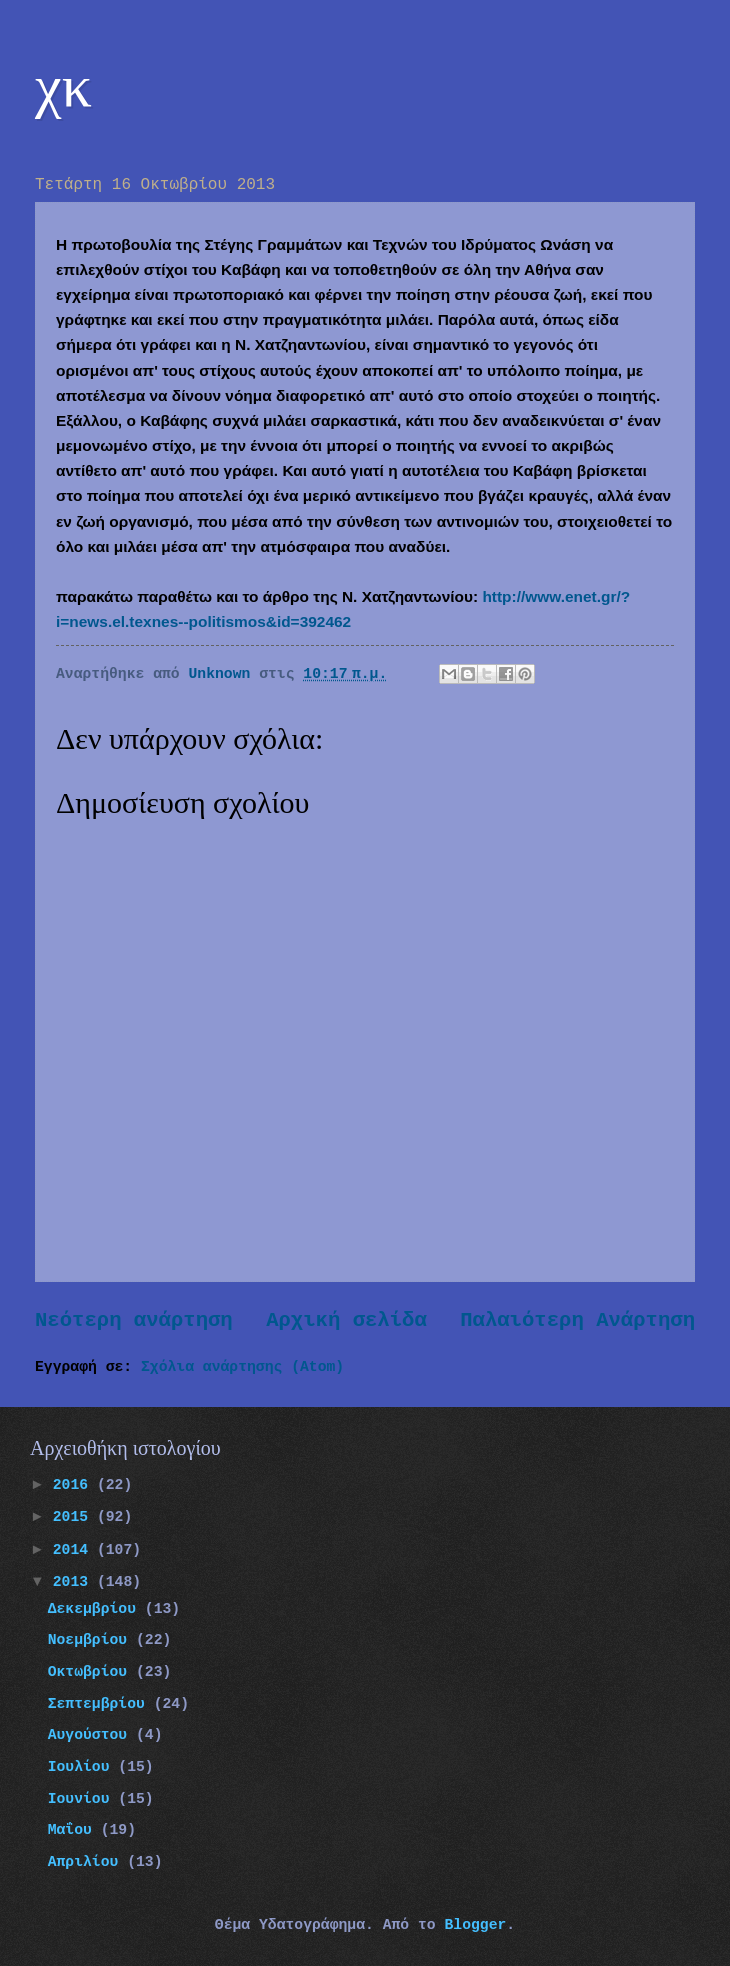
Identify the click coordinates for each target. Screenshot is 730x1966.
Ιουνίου (83, 1799)
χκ (63, 86)
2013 (75, 1582)
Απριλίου (88, 1862)
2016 (75, 1485)
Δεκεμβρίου (96, 1609)
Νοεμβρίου (92, 1640)
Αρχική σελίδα (346, 1320)
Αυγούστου (92, 1735)
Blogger (475, 1925)
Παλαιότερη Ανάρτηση (577, 1320)
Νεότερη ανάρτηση (134, 1320)
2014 (75, 1550)
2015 (75, 1517)
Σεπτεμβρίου (101, 1704)
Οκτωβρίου (92, 1672)
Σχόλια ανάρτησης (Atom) (242, 1367)
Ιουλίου (83, 1767)
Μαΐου (74, 1830)
